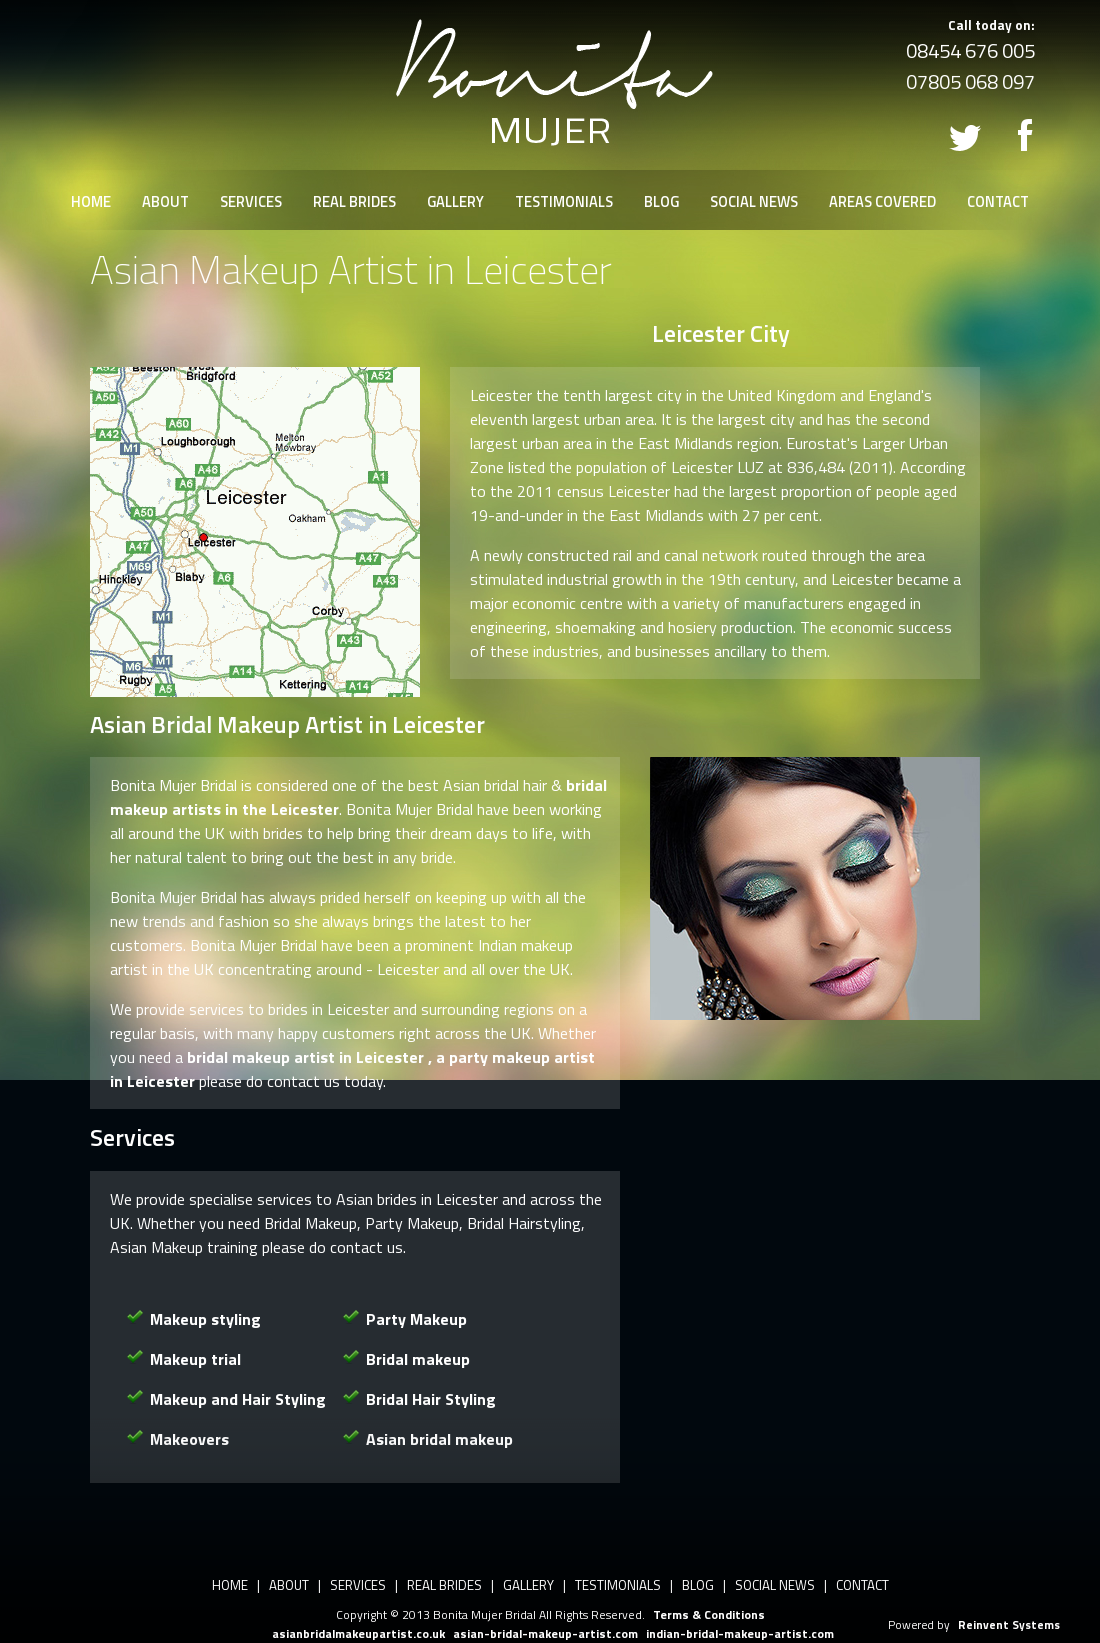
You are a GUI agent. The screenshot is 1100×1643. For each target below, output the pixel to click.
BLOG (661, 202)
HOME (91, 202)
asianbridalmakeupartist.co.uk (358, 1633)
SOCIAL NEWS (754, 202)
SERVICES (251, 202)
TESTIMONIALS (564, 202)
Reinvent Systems (1009, 1624)
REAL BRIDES (354, 202)
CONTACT (998, 202)
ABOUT (165, 202)
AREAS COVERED (882, 202)
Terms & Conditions (709, 1614)
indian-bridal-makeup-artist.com (740, 1633)
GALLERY (455, 202)
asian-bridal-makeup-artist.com (545, 1633)
